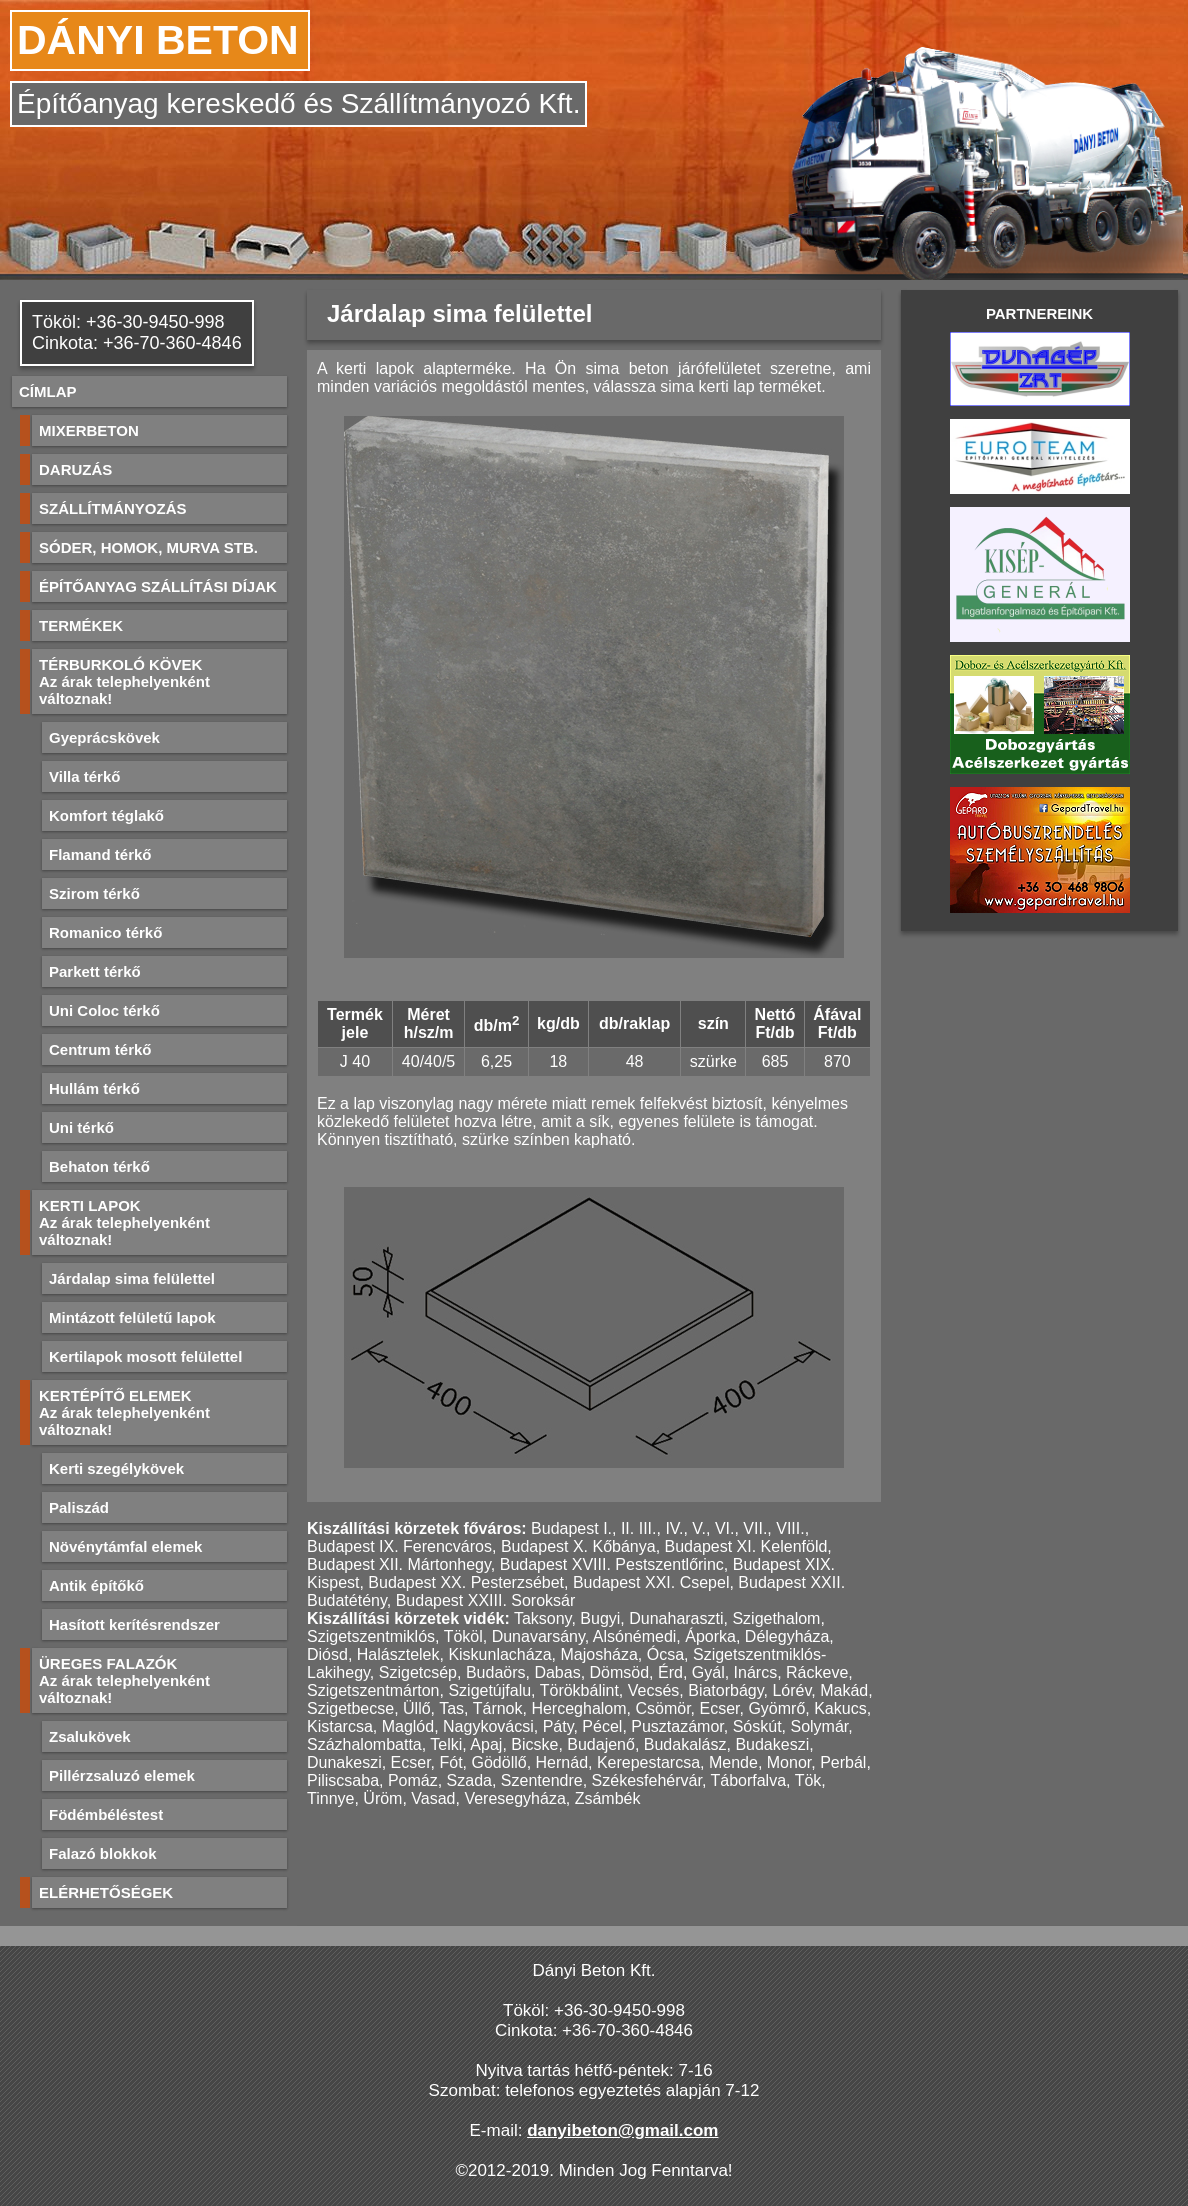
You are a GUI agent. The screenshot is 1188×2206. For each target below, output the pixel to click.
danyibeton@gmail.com (622, 2130)
